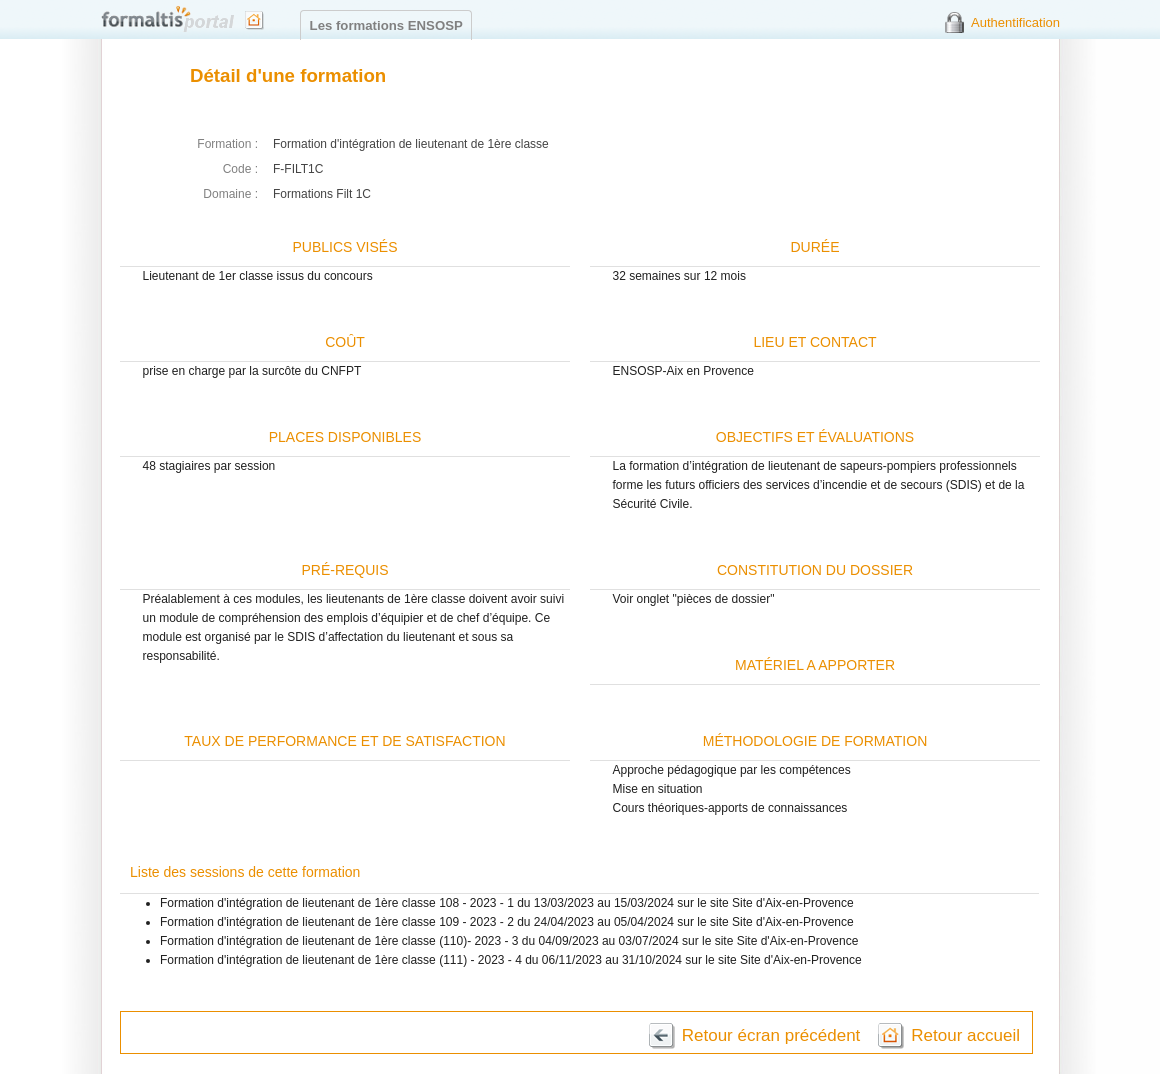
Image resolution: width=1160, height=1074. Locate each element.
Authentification (1015, 22)
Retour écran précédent (771, 1035)
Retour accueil (965, 1035)
